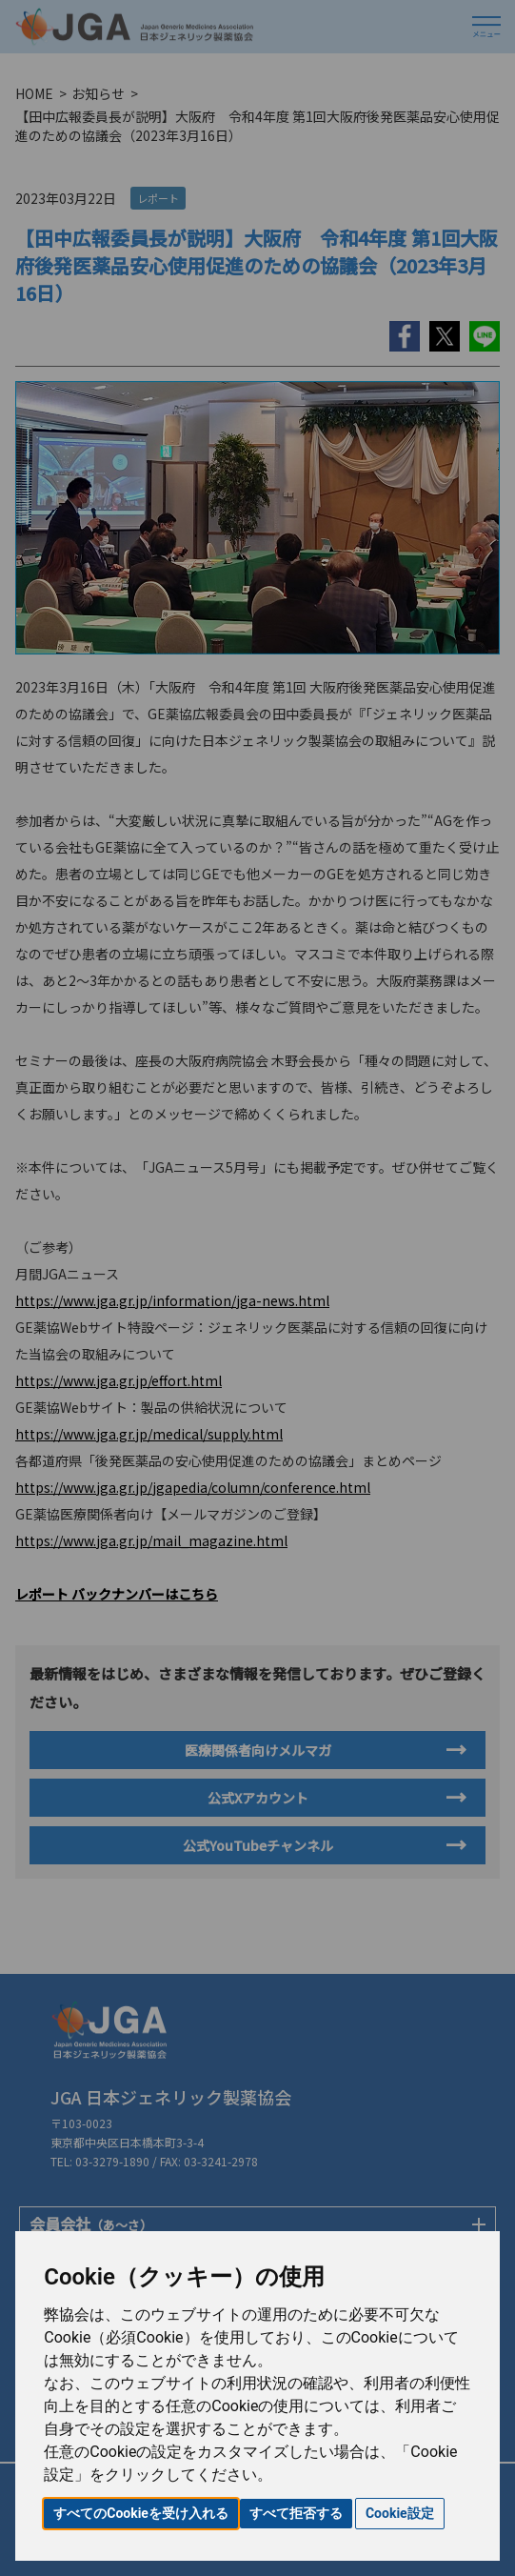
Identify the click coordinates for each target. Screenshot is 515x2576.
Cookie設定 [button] (400, 2513)
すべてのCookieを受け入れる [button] (140, 2513)
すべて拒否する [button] (296, 2513)
